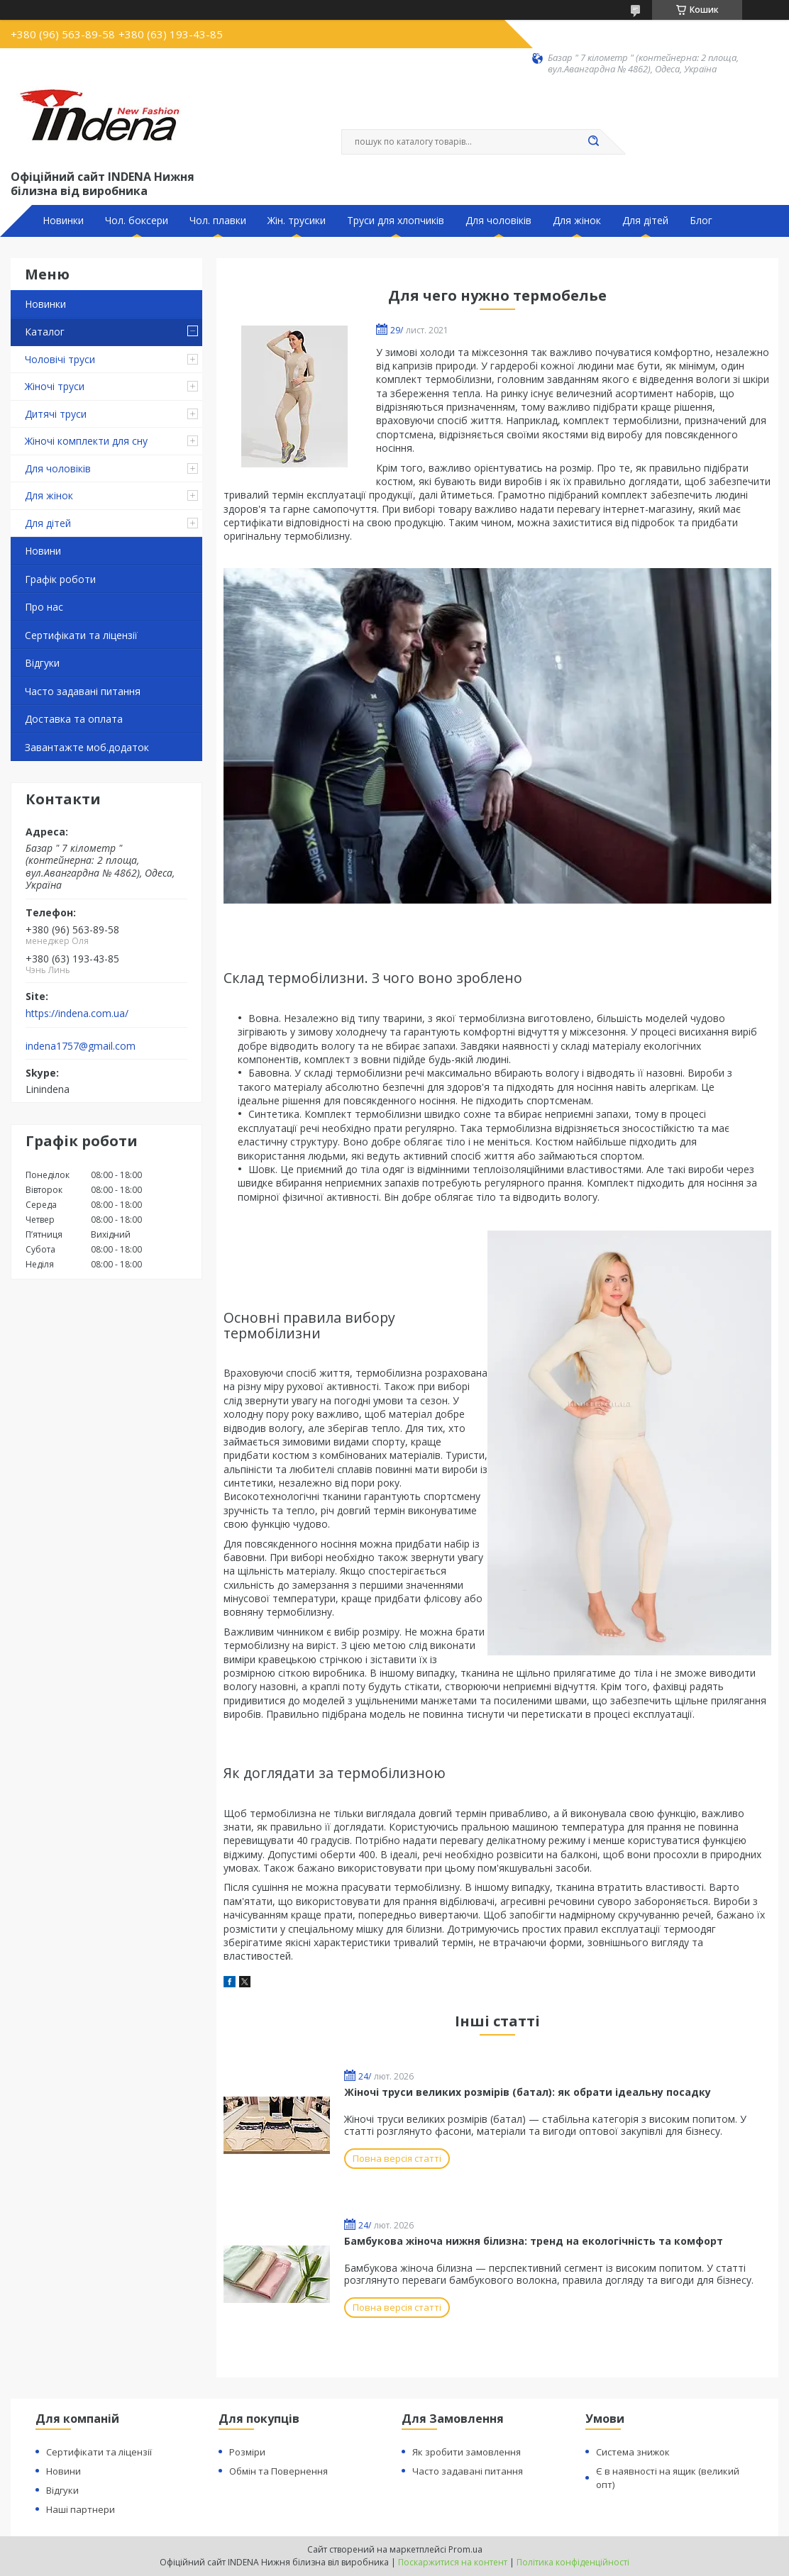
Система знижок (633, 2451)
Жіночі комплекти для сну (86, 441)
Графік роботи (60, 579)
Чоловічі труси (60, 359)
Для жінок (577, 221)
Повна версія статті (397, 2158)
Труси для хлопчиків (395, 221)
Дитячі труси (56, 414)
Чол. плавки (217, 221)
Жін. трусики (296, 221)
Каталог (45, 331)
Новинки (63, 221)
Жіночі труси (54, 386)
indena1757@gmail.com (81, 1046)
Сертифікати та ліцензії (81, 635)
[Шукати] (593, 142)
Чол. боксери (136, 221)
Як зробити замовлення (466, 2451)
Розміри (247, 2451)
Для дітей (645, 221)
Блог (701, 221)
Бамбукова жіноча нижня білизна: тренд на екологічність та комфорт (533, 2241)
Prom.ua (465, 2549)
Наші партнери (80, 2509)
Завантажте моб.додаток (87, 747)
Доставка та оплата (74, 719)
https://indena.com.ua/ (77, 1013)
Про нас (44, 607)
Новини (43, 550)
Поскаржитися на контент (452, 2562)
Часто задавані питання (82, 691)
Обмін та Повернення (278, 2471)
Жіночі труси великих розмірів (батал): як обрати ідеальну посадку (527, 2092)
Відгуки (42, 663)
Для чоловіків (498, 221)
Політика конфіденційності (573, 2562)
